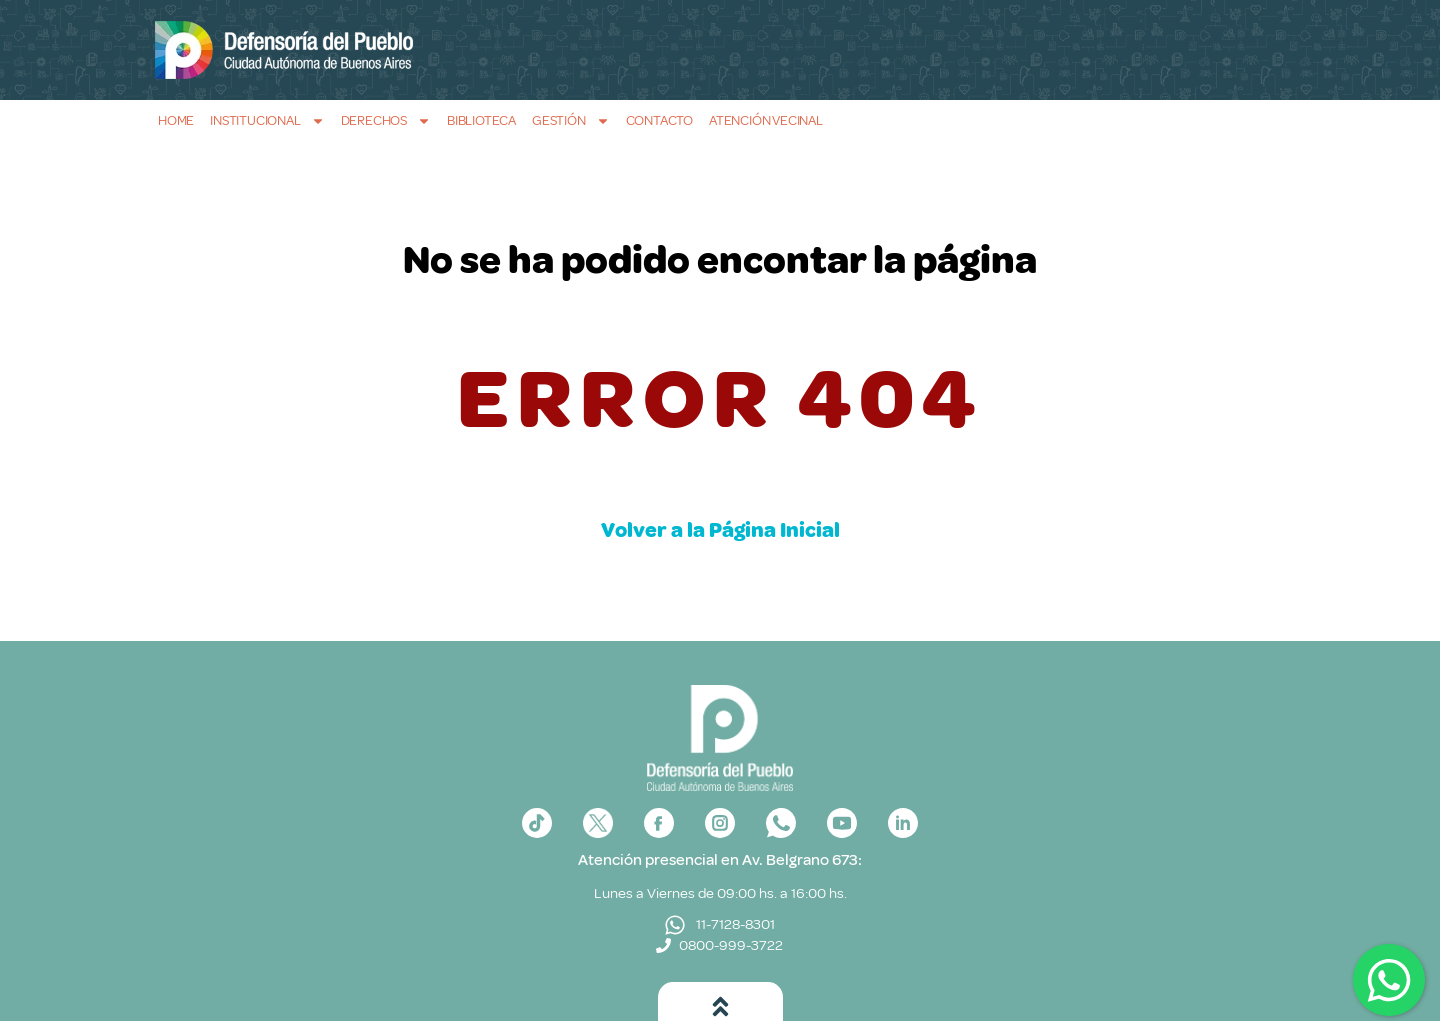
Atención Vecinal (766, 120)
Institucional (267, 120)
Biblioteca (481, 120)
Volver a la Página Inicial (720, 530)
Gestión (571, 120)
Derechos (386, 120)
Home (176, 120)
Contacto (659, 120)
